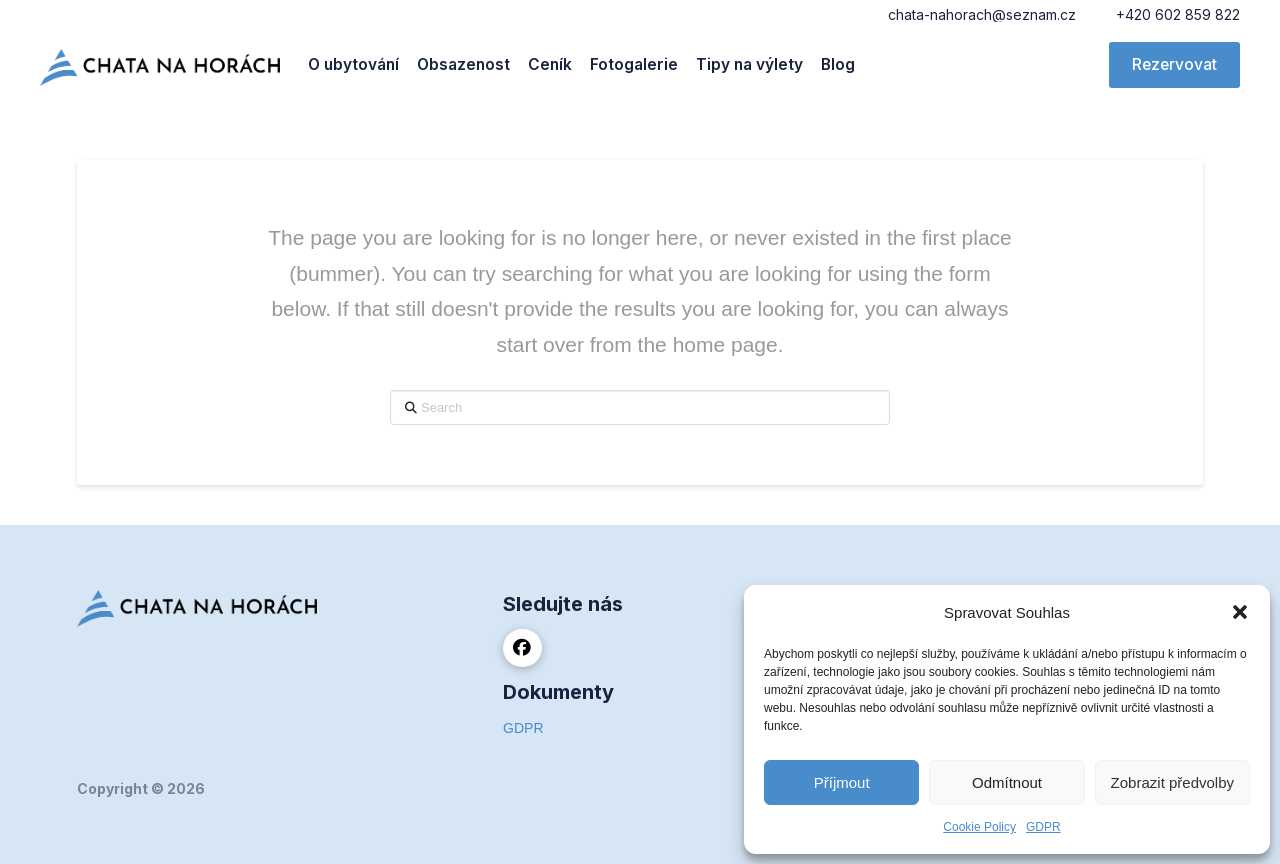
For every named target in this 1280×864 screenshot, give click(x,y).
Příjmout (842, 782)
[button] (1240, 612)
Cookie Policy (979, 827)
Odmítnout (1007, 782)
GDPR (1043, 827)
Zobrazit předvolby (1172, 782)
